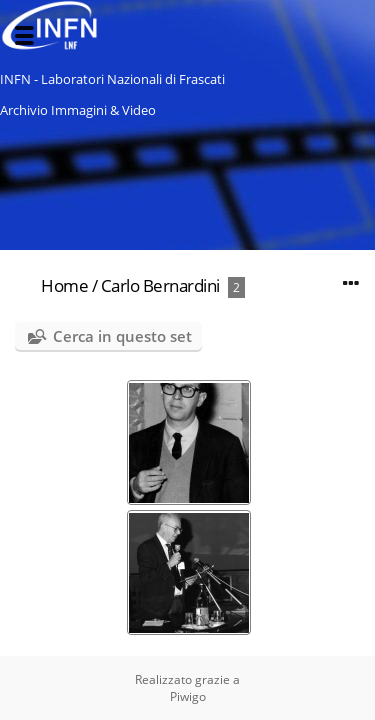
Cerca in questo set (122, 336)
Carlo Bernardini (160, 285)
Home (64, 285)
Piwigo (188, 696)
